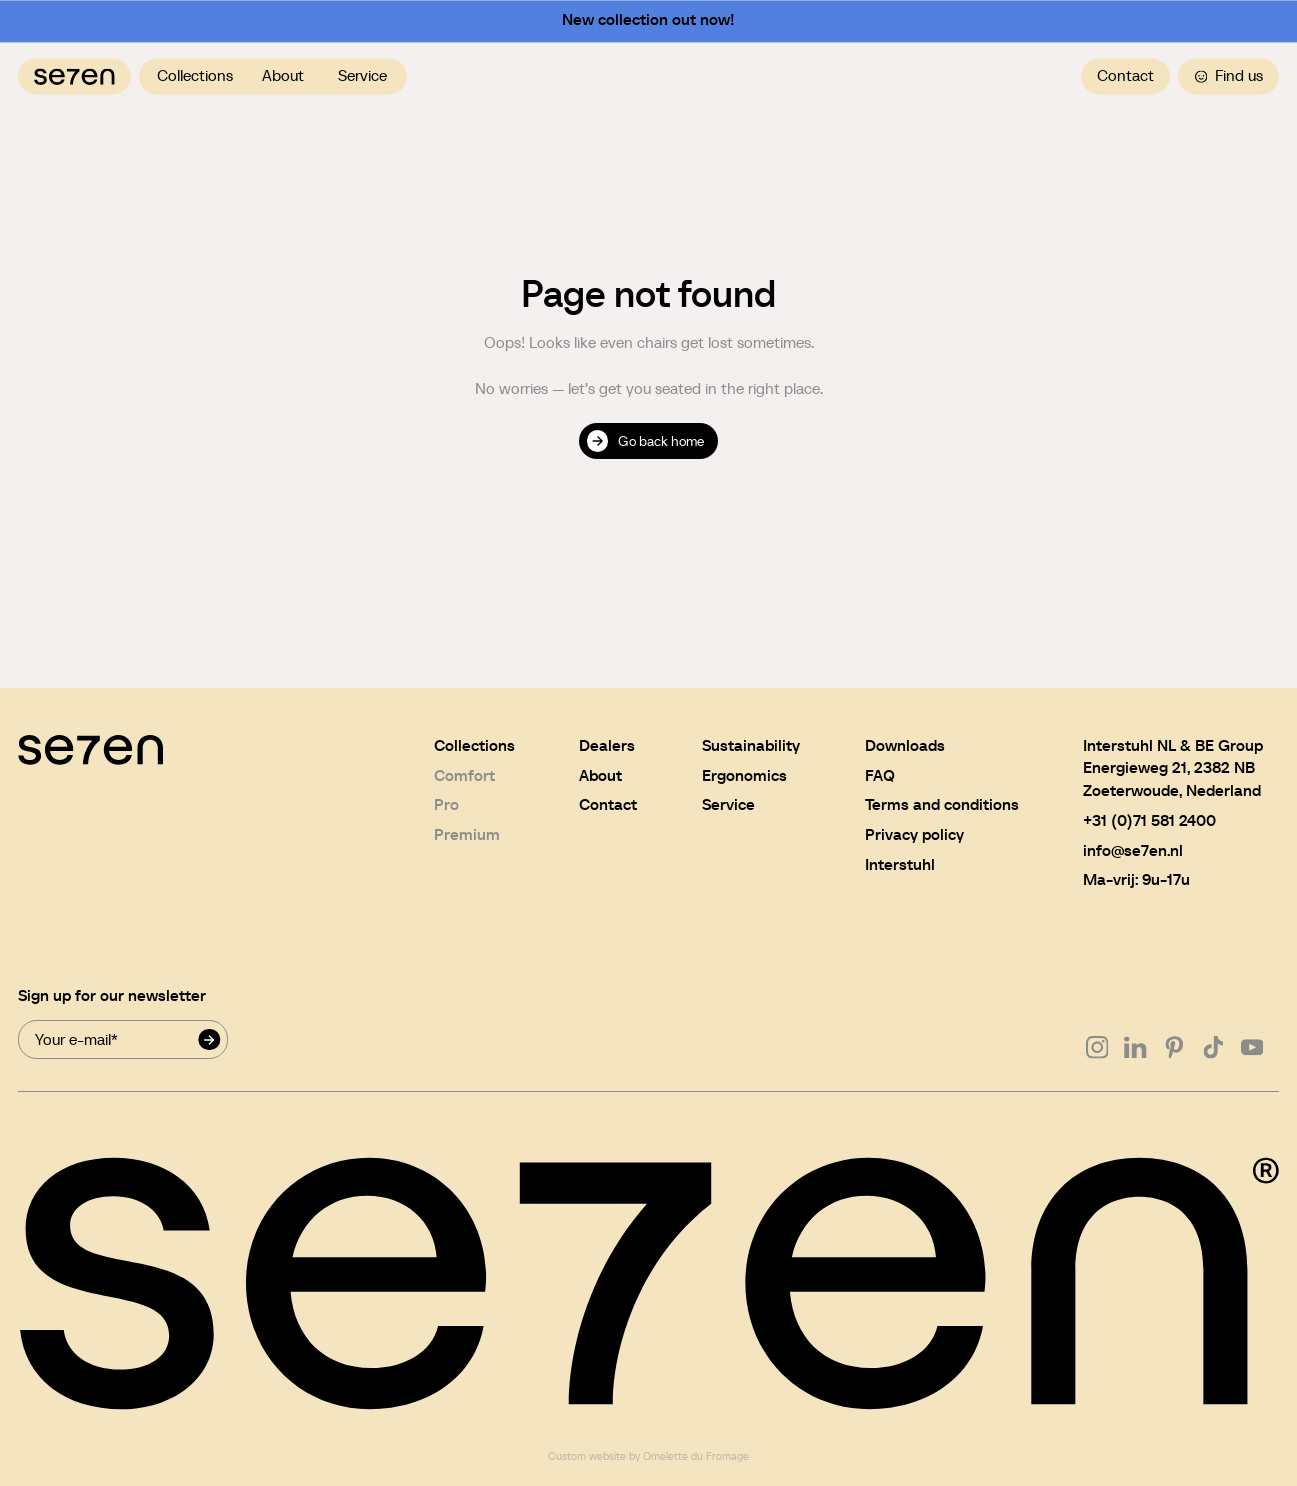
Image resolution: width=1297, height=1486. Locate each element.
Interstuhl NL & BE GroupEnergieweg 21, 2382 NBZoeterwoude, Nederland (1173, 768)
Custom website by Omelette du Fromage (648, 1456)
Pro (446, 804)
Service (362, 75)
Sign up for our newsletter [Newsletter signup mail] (112, 995)
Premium (467, 834)
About (283, 75)
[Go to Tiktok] (1213, 1047)
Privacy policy (914, 834)
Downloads (905, 745)
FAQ (880, 775)
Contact (1125, 75)
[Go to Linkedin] (1135, 1047)
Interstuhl (900, 864)
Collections (195, 75)
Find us (1229, 75)
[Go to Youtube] (1252, 1047)
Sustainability (751, 745)
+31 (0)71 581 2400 (1149, 820)
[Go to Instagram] (1097, 1047)
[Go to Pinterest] (1174, 1047)
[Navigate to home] (74, 77)
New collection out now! (648, 20)
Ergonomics (744, 775)
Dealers (607, 745)
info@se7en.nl (1133, 850)
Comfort (464, 775)
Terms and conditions (942, 804)
